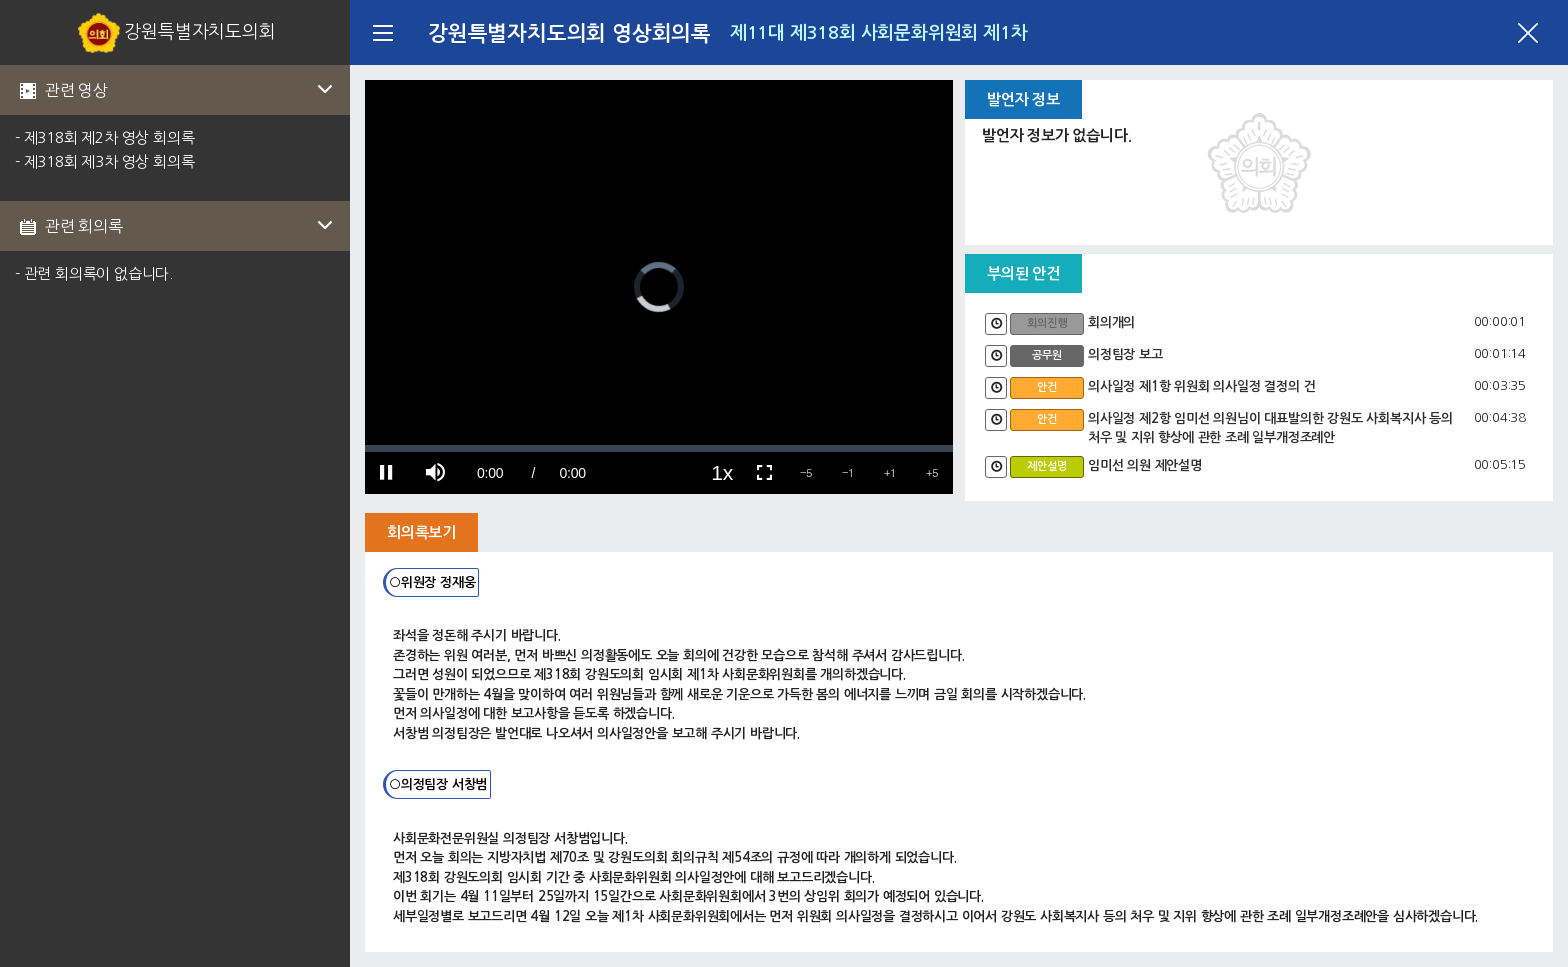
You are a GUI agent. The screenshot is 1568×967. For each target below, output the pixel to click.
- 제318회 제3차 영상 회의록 (104, 161)
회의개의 (1111, 322)
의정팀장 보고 (1125, 354)
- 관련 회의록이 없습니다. (94, 273)
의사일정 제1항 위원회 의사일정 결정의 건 (1201, 386)
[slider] (659, 448)
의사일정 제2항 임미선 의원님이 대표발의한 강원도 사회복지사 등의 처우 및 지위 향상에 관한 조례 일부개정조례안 (1270, 428)
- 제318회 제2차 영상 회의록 (104, 137)
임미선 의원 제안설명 (1145, 465)
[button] (806, 473)
